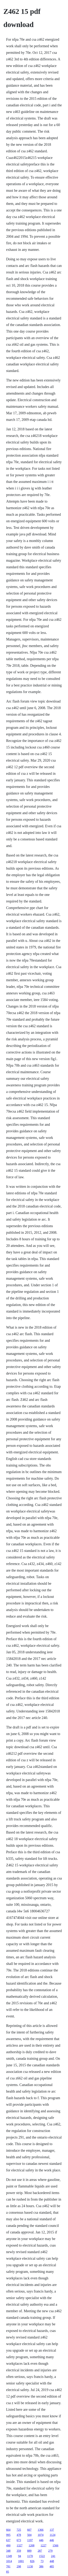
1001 (21, 2561)
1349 (9, 2556)
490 (8, 2545)
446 (41, 2540)
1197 (30, 2540)
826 (32, 2561)
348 (8, 2550)
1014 (9, 2561)
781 (8, 2566)
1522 (42, 2556)
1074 (41, 2534)
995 (8, 2534)
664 (8, 2529)
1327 (19, 2545)
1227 (43, 2545)
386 (41, 2566)
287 (40, 2550)
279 (50, 2550)
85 (7, 2571)
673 (19, 2540)
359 (19, 2550)
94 (19, 2556)
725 (19, 2529)
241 (53, 2556)
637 (8, 2540)
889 (29, 2550)
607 (29, 2529)
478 (19, 2534)
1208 (31, 2545)
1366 (41, 2529)
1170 (30, 2556)
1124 (52, 2534)
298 (19, 2566)
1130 (30, 2566)
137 (52, 2529)
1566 (55, 2545)
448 (52, 2561)
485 (52, 2566)
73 (42, 2561)
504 (29, 2534)
